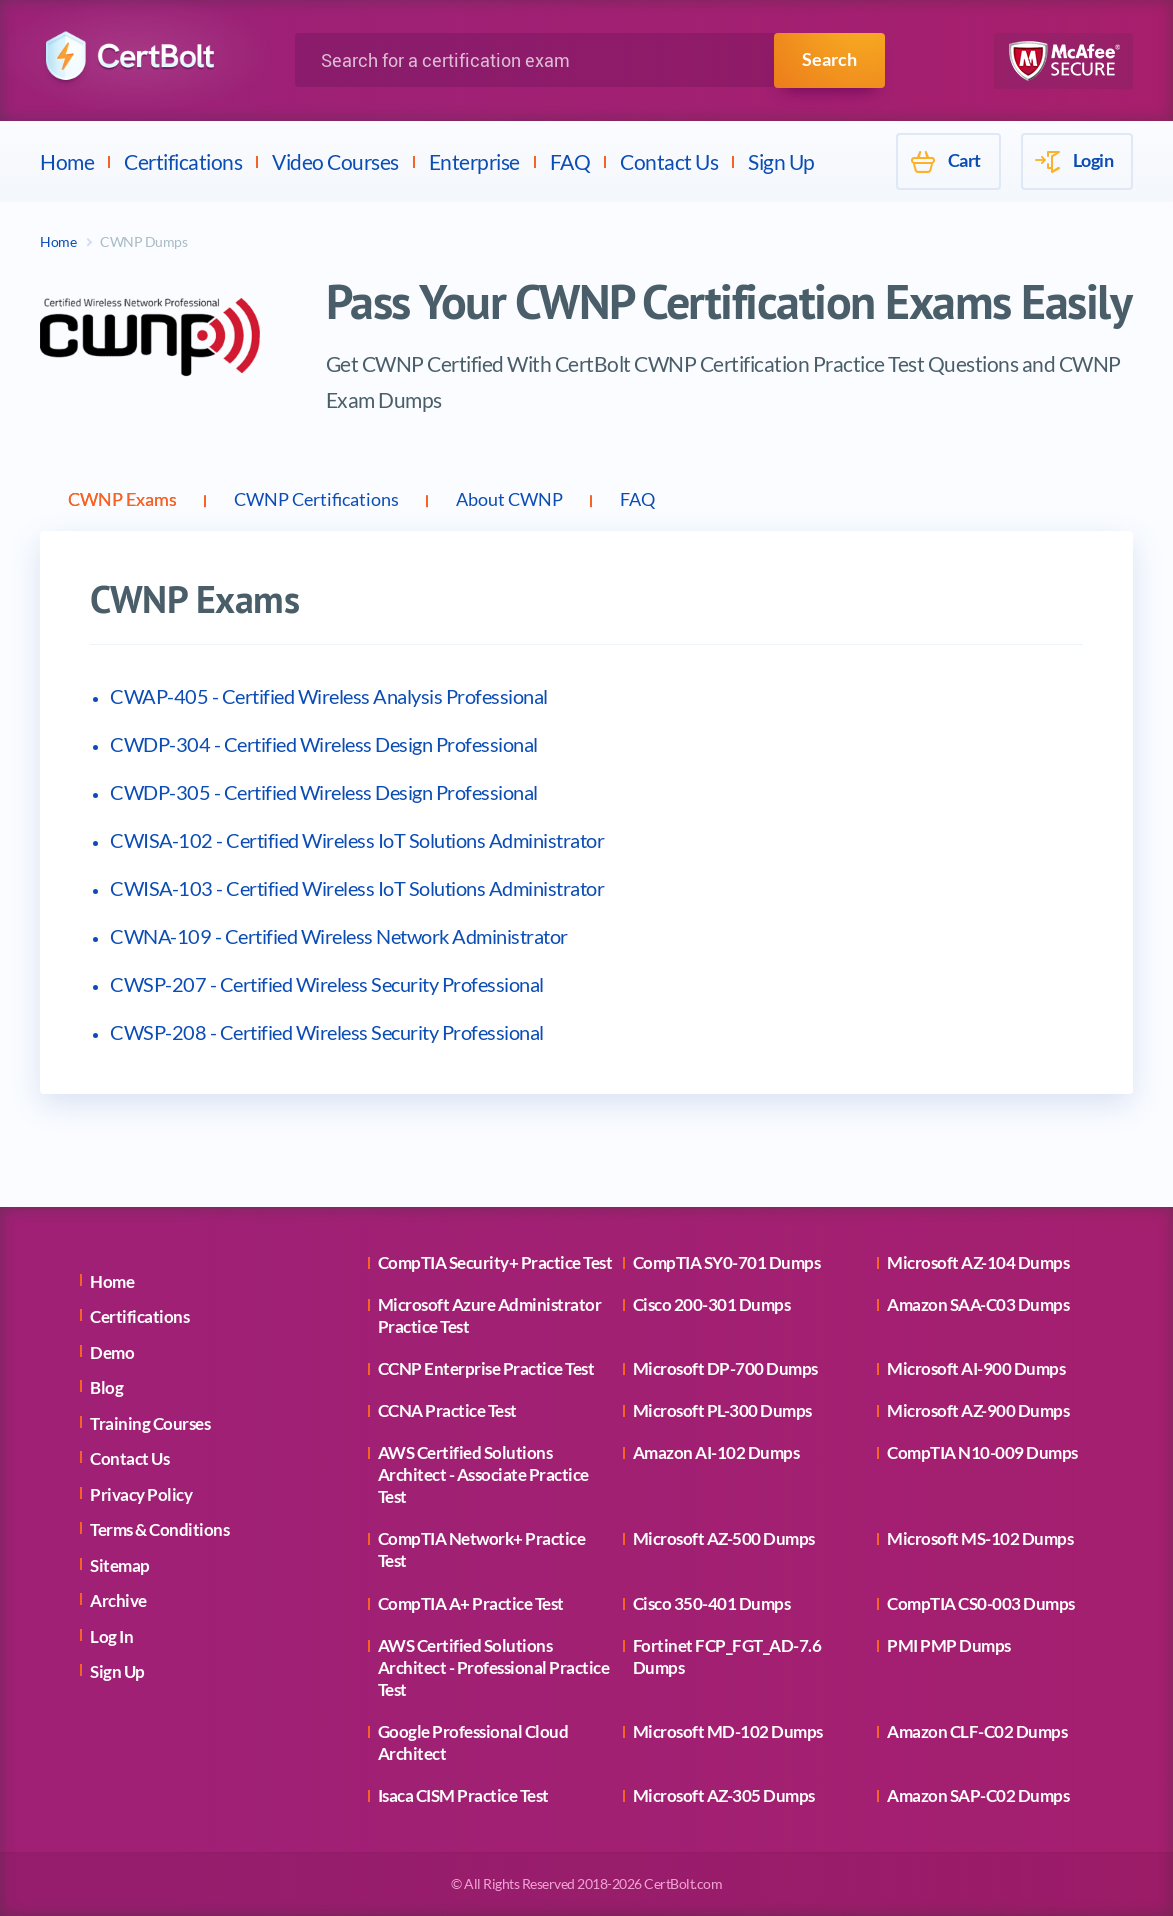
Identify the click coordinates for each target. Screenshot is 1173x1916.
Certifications (183, 161)
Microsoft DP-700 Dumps (725, 1368)
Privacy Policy (141, 1494)
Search (829, 60)
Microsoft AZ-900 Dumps (978, 1410)
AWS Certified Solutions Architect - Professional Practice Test (494, 1667)
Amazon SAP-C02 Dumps (978, 1795)
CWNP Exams (141, 501)
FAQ (570, 161)
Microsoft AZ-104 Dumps (978, 1262)
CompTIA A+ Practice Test (471, 1603)
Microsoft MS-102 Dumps (980, 1538)
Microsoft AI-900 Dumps (976, 1368)
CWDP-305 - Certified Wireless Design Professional (324, 794)
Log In (111, 1636)
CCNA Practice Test (447, 1410)
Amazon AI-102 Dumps (716, 1452)
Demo (112, 1352)
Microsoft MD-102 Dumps (728, 1731)
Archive (118, 1600)
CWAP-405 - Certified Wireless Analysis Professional (329, 698)
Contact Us (669, 161)
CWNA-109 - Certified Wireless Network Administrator (339, 938)
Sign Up (781, 161)
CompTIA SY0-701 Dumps (727, 1262)
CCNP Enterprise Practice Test (486, 1368)
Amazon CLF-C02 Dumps (977, 1731)
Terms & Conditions (159, 1529)
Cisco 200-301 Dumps (712, 1304)
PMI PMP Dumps (949, 1645)
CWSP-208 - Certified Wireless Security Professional (327, 1034)
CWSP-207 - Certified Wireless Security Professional (327, 986)
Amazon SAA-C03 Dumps (978, 1304)
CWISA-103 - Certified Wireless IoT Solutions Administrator (357, 890)
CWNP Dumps (143, 241)
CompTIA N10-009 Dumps (982, 1452)
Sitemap (120, 1565)
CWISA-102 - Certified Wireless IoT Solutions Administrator (357, 842)
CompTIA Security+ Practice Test (495, 1262)
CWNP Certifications (373, 501)
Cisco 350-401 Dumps (712, 1603)
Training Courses (150, 1423)
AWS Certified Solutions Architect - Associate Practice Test (483, 1474)
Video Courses (335, 161)
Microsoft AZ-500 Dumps (724, 1538)
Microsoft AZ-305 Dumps (724, 1795)
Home (67, 161)
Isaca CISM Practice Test (463, 1795)
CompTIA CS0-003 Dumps (981, 1603)
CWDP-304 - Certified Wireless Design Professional (324, 746)
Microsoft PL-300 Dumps (722, 1410)
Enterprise (474, 161)
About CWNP (603, 501)
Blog (106, 1387)
